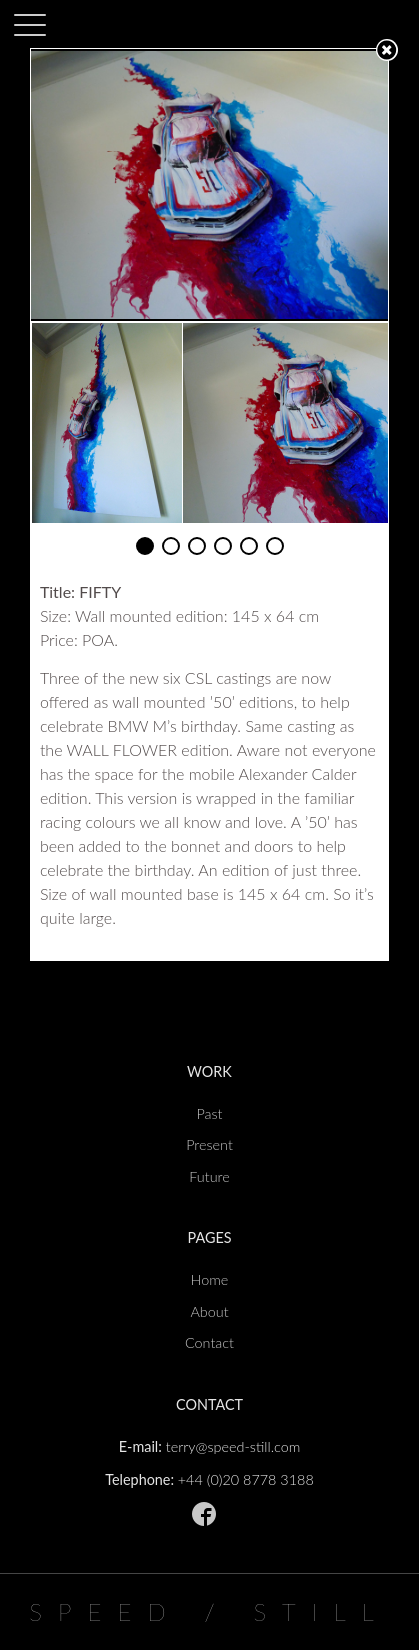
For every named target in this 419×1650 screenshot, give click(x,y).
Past (209, 1113)
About (209, 1311)
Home (210, 1279)
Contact (209, 1342)
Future (209, 1176)
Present (209, 1144)
